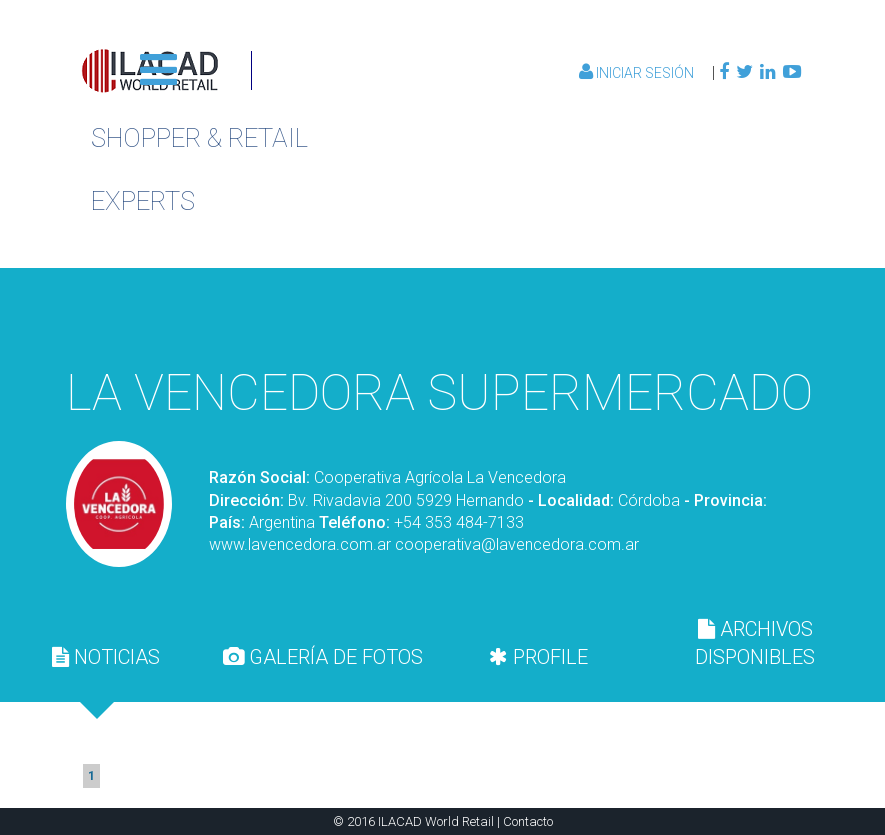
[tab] (106, 657)
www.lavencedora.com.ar (300, 544)
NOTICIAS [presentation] (106, 657)
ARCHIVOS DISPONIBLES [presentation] (755, 643)
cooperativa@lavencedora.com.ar (517, 544)
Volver (697, 316)
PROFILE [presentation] (538, 657)
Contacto (528, 821)
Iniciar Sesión (638, 73)
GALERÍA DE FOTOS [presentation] (323, 657)
